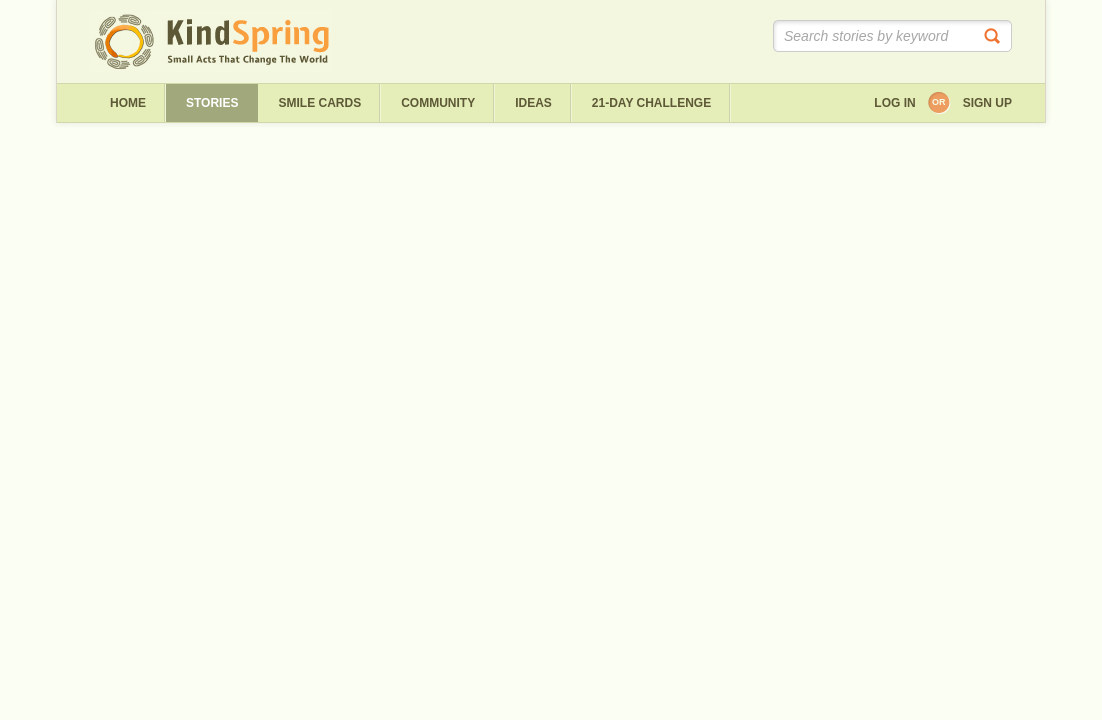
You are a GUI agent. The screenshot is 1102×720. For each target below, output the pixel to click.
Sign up (987, 103)
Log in (894, 103)
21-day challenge (651, 103)
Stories (212, 103)
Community (438, 103)
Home (128, 103)
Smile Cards (319, 103)
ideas (533, 103)
